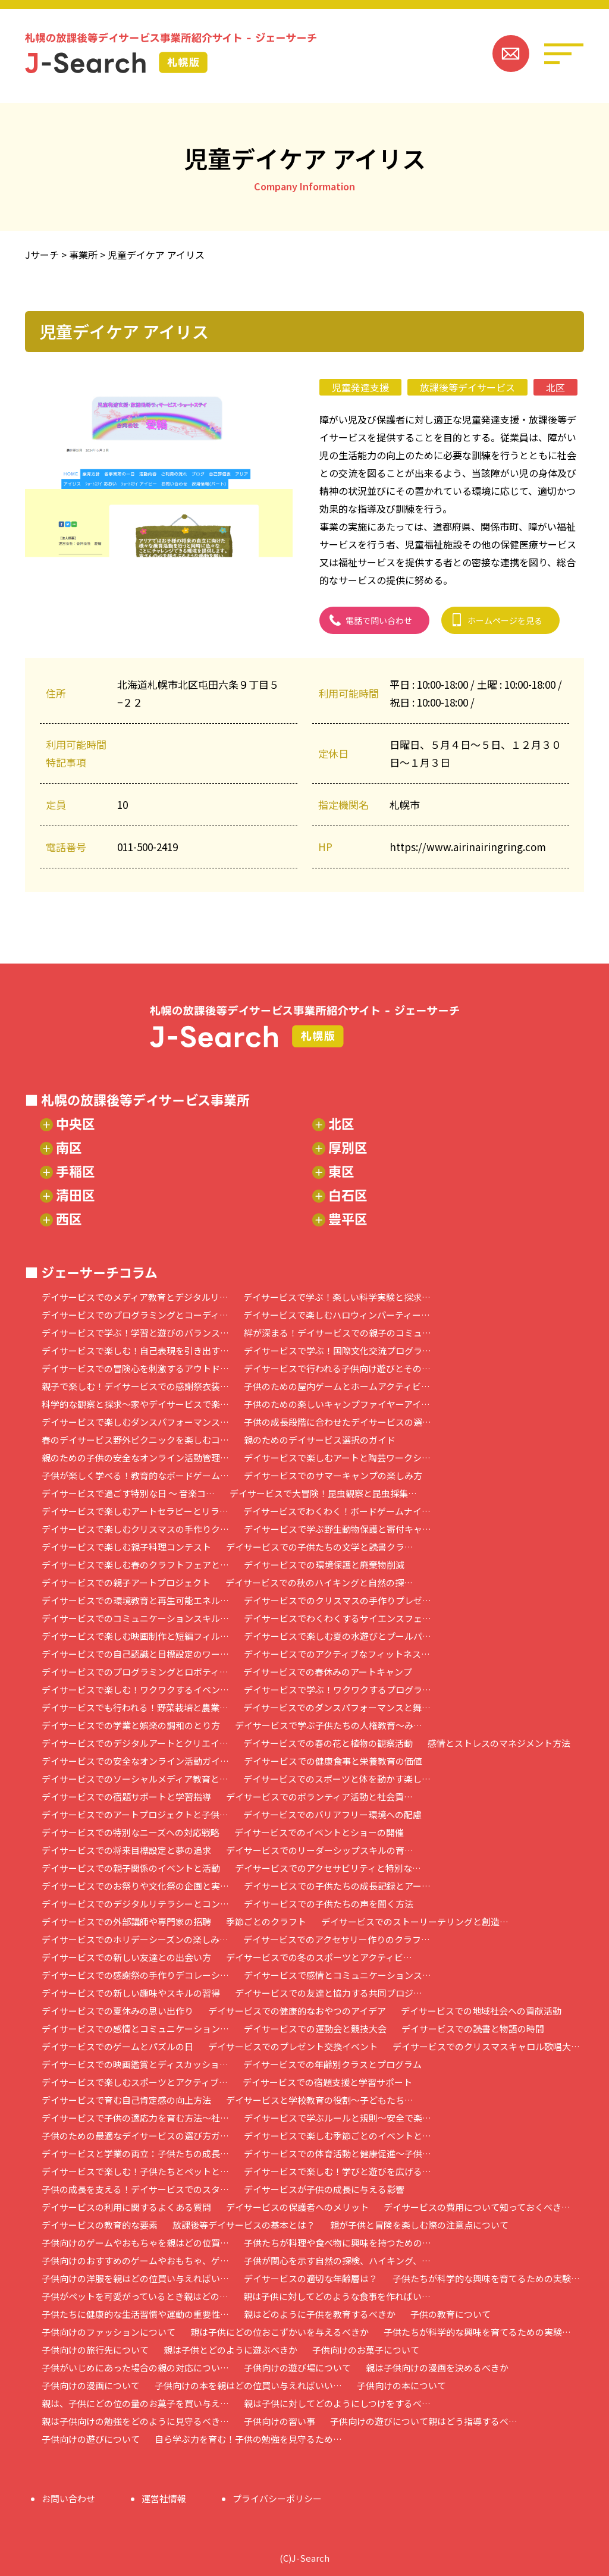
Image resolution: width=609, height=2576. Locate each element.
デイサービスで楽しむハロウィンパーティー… (336, 1315)
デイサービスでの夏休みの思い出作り (117, 2010)
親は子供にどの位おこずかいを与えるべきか (279, 2332)
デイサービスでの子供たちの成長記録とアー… (337, 1886)
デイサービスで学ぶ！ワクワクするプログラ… (337, 1689)
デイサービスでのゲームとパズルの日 (117, 2046)
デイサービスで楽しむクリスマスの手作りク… (135, 1529)
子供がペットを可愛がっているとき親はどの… (135, 2296)
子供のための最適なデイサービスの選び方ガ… (135, 2135)
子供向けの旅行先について (95, 2349)
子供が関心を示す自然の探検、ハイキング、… (337, 2260)
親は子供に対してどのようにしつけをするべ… (337, 2403)
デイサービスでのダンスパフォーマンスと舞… (337, 1707)
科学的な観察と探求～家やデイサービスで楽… (135, 1404)
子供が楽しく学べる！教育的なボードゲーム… (135, 1475)
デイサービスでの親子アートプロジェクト (126, 1582)
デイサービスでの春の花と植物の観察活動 (328, 1743)
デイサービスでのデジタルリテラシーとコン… (135, 1903)
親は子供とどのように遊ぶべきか (230, 2349)
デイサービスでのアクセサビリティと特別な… (328, 1868)
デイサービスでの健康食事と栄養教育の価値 (333, 1761)
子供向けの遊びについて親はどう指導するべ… (423, 2421)
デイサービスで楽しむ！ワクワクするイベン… (135, 1689)
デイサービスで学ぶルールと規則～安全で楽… (337, 2117)
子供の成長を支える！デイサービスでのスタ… (135, 2189)
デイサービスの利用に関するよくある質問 (126, 2207)
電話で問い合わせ (379, 620)
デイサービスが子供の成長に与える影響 (324, 2189)
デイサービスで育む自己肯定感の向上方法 (126, 2100)
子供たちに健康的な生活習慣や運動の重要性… (135, 2314)
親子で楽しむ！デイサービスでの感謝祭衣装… (135, 1386)
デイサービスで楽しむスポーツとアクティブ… (135, 2082)
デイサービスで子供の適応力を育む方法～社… (135, 2117)
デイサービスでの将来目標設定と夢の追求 (126, 1850)
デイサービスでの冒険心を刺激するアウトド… (135, 1368)
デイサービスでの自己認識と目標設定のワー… (135, 1654)
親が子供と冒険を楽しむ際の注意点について (419, 2225)
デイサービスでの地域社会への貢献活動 (481, 2010)
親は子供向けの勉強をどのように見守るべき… (135, 2421)
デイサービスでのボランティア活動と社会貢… (319, 1796)
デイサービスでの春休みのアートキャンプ (327, 1671)
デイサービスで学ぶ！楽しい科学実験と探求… (337, 1297)
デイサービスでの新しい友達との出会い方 (126, 1957)
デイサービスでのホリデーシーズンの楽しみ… (135, 1939)
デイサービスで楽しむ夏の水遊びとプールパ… (337, 1636)
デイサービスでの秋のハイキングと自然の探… (319, 1582)
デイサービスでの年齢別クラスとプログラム (332, 2064)
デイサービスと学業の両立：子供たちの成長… (135, 2153)
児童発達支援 (360, 387)
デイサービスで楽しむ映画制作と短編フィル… (135, 1636)
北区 (555, 387)
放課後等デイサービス (467, 387)
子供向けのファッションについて (108, 2332)
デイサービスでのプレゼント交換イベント (293, 2046)
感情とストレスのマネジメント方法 (499, 1743)
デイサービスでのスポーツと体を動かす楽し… (337, 1778)
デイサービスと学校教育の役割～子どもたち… (319, 2100)
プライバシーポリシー (277, 2498)
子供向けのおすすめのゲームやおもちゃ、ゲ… (135, 2260)
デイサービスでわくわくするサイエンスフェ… (337, 1618)
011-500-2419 (147, 846)
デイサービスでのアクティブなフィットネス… (337, 1654)
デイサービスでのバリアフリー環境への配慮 (332, 1814)
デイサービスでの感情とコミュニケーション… (135, 2028)
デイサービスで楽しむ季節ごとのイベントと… (337, 2135)
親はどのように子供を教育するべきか (319, 2314)
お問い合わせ (68, 2498)
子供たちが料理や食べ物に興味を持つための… (337, 2242)
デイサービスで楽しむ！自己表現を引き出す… (135, 1350)
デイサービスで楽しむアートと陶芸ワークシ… (337, 1457)
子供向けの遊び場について (297, 2367)
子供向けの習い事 (279, 2421)
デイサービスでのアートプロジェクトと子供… (135, 1814)
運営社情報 (164, 2498)
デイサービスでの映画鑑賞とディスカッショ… (135, 2064)
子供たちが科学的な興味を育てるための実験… (486, 2278)
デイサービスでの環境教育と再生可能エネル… (135, 1600)
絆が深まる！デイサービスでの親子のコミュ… (337, 1332)
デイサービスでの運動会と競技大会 (315, 2028)
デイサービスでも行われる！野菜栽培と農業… (135, 1707)
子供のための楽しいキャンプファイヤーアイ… (337, 1404)
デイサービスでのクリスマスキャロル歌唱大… (486, 2046)
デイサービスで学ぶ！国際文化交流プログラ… (337, 1350)
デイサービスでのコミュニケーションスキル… (135, 1618)
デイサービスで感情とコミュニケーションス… (337, 1975)
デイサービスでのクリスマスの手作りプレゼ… (337, 1600)
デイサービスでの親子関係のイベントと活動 (131, 1868)
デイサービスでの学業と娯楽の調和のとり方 (131, 1725)
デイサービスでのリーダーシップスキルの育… (319, 1850)
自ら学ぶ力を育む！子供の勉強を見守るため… (248, 2439)
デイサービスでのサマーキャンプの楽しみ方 (333, 1475)
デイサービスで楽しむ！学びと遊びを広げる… (337, 2171)
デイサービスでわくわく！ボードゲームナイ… (337, 1511)
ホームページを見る (504, 620)
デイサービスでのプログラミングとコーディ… (135, 1315)
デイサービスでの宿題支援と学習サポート (327, 2082)
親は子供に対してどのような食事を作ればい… (337, 2296)
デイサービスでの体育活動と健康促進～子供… (337, 2153)
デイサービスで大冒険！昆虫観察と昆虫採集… (323, 1493)
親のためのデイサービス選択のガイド (319, 1439)
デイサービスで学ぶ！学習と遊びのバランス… (135, 1332)
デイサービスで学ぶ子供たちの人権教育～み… (328, 1725)
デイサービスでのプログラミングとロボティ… (135, 1671)
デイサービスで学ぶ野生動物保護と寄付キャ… (337, 1529)
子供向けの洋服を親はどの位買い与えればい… (135, 2278)
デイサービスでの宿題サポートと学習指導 (126, 1796)
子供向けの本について (401, 2385)
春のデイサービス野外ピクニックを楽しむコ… (135, 1439)
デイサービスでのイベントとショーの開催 (319, 1832)
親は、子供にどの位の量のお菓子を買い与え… (135, 2403)
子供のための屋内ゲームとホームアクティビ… (337, 1386)
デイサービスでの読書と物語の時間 (472, 2028)
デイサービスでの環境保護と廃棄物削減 (324, 1564)
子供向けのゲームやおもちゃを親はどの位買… (135, 2242)
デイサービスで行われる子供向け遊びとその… (337, 1368)
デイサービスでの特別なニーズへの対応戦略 (130, 1832)
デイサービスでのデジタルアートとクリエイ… (135, 1743)
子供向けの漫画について (91, 2385)
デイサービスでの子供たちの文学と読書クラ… (319, 1546)
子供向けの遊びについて (91, 2439)
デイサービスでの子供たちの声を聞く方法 (328, 1903)
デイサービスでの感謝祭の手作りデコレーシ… (135, 1975)
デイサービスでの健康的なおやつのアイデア (297, 2010)
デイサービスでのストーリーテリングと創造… (414, 1921)
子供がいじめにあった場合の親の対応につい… (135, 2367)
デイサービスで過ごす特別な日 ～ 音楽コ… (128, 1493)
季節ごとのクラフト (266, 1921)
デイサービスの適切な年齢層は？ (311, 2278)
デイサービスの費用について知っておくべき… (477, 2207)
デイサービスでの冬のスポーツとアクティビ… (319, 1957)
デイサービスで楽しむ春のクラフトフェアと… (135, 1564)
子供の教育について (450, 2314)
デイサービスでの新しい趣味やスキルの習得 (131, 1993)
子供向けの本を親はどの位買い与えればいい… (248, 2385)
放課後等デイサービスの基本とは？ (243, 2225)
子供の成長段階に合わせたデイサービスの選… (337, 1422)
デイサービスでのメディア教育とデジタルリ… (135, 1297)
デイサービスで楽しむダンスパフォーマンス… (135, 1422)
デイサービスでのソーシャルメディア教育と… (135, 1778)
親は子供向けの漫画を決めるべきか (437, 2367)
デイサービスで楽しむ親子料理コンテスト (126, 1546)
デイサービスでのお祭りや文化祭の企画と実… (135, 1886)
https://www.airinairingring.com (468, 846)
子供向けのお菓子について (365, 2349)
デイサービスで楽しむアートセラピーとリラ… (135, 1511)
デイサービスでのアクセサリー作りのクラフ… (336, 1939)
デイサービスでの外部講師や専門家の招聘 (126, 1921)
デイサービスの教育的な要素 (100, 2225)
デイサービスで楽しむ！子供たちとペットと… (135, 2171)
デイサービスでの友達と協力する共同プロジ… (328, 1993)
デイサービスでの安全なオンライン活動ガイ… (135, 1761)
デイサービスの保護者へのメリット (297, 2207)
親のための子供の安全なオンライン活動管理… (135, 1457)
